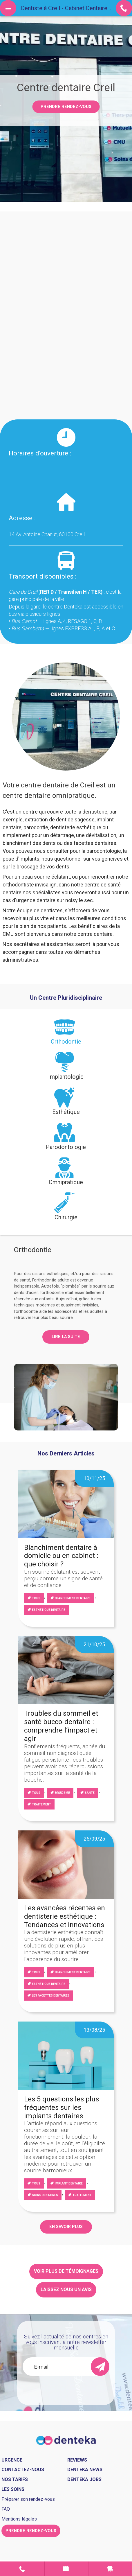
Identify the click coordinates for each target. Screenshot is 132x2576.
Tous (36, 1598)
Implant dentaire (69, 2183)
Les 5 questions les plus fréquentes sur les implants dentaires (61, 2107)
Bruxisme (62, 1792)
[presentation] (66, 1034)
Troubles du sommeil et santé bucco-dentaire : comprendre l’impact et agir (61, 1725)
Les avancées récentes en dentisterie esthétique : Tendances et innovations (64, 1916)
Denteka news (84, 2469)
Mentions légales (19, 2519)
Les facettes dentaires (51, 1995)
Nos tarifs (14, 2479)
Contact (22, 2568)
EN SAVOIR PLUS (66, 2226)
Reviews (77, 2460)
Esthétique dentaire (48, 1609)
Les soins (12, 2489)
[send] (100, 2366)
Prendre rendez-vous (66, 106)
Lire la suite (66, 1336)
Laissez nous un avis (66, 2289)
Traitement (41, 1804)
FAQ (5, 2509)
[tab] (66, 1034)
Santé (90, 1792)
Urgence (110, 2568)
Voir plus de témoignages (66, 2271)
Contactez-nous (22, 2469)
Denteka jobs (84, 2479)
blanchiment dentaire (73, 1598)
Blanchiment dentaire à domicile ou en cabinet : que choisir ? (61, 1555)
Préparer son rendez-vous (28, 2499)
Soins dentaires (45, 2195)
